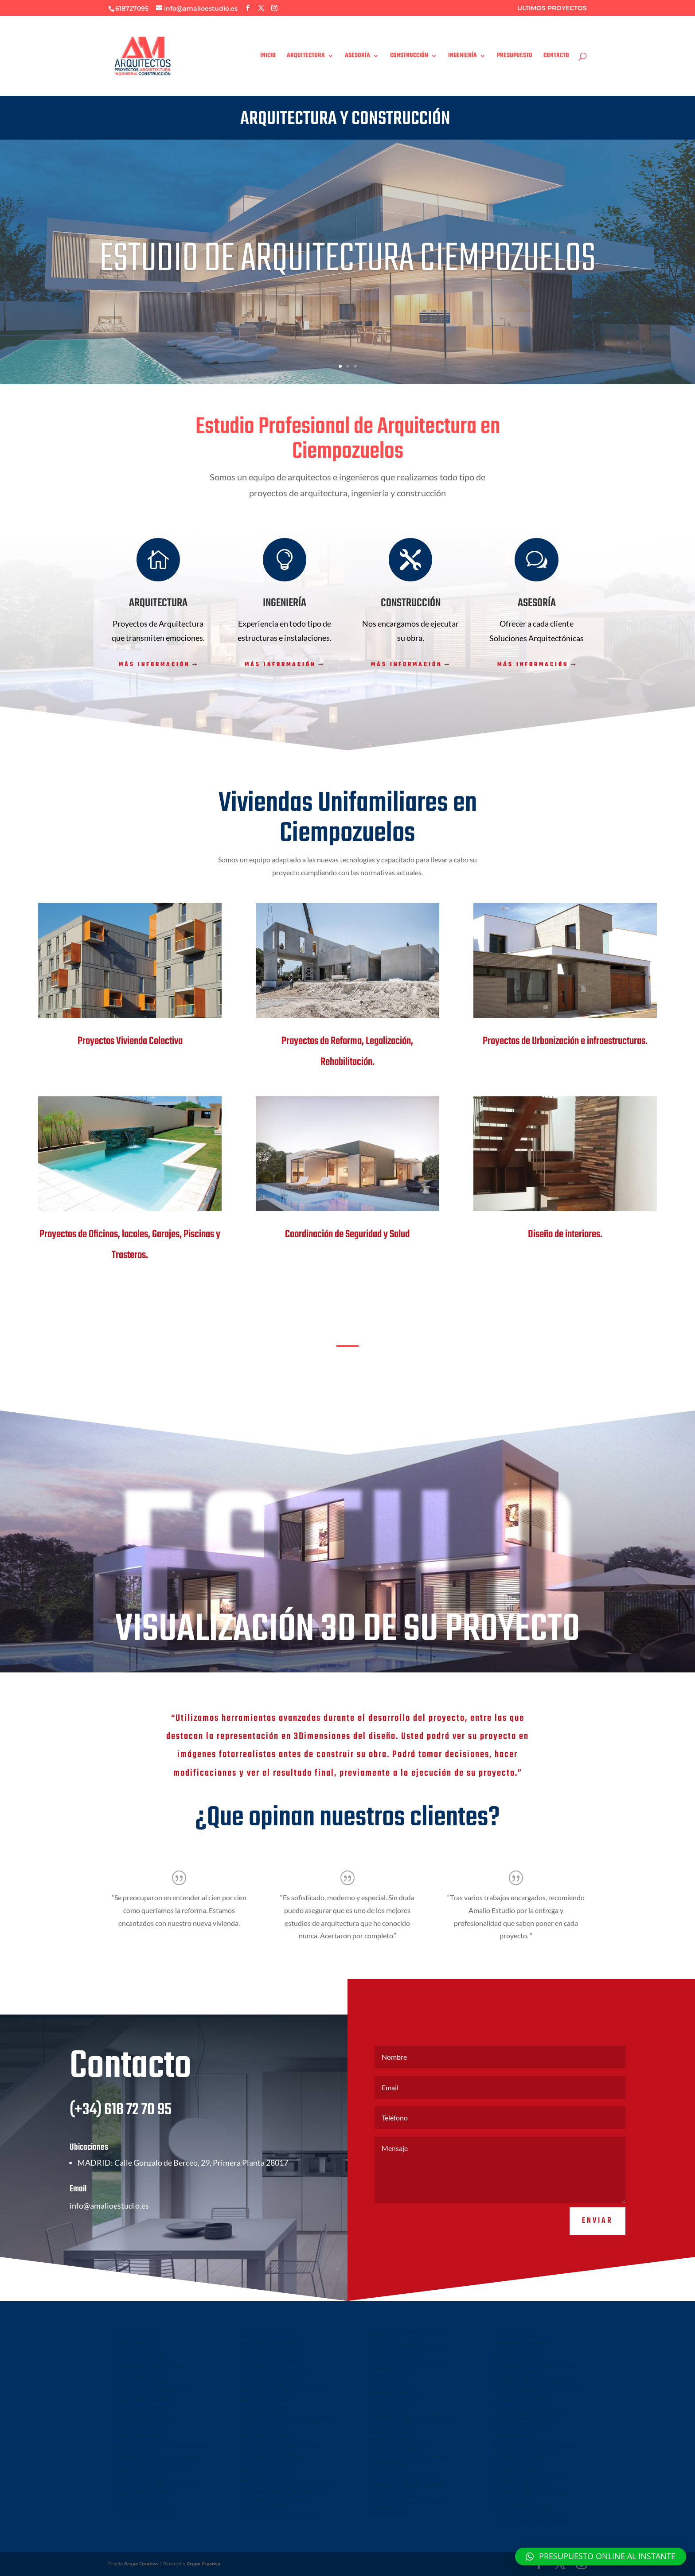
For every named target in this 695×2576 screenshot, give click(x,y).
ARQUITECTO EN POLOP (139, 2412)
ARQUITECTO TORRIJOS (391, 2392)
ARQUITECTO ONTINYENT (268, 2395)
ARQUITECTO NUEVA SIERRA (143, 2516)
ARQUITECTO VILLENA (390, 2433)
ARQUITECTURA (306, 57)
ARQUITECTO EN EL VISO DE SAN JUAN (281, 2516)
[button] (600, 2556)
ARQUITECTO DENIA (262, 2464)
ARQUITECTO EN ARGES (139, 2475)
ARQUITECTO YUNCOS (390, 2404)
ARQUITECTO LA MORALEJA (269, 2331)
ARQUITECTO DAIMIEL (516, 2337)
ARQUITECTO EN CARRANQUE (398, 2473)
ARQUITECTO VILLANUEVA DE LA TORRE (534, 2366)
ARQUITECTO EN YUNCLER (269, 2475)
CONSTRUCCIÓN (409, 57)
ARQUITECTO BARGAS (389, 2467)
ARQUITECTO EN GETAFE (140, 2354)
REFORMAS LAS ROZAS (264, 2510)
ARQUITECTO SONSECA (391, 2427)
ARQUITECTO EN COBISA (140, 2481)
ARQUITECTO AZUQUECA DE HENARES (407, 2364)
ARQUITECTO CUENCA (137, 2337)
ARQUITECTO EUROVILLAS (141, 2441)
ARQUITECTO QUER (387, 2381)
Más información (154, 664)
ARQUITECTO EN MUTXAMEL (144, 2418)
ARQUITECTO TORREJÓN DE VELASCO (406, 2415)
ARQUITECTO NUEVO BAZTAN (272, 2349)
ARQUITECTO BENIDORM (267, 2470)
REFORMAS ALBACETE (389, 2513)
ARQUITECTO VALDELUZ (392, 2358)
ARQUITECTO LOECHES (517, 2464)
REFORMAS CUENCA (387, 2508)
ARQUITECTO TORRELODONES (273, 2354)
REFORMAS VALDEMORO (266, 2504)
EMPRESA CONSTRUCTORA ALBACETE (531, 2521)
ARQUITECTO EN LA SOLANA (522, 2343)
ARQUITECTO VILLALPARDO (142, 2423)
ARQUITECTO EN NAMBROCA (144, 2493)
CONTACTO (556, 57)
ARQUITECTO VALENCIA (391, 2496)
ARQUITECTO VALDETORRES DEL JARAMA (156, 2458)
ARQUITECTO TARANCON (519, 2429)
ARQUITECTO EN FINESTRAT (143, 2400)
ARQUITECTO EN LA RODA (268, 2435)
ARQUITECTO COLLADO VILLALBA (275, 2372)
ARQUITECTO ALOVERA (391, 2369)
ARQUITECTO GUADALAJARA (396, 2341)
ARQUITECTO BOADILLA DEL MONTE (152, 2464)
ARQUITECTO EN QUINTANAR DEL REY (281, 2446)
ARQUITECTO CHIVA (387, 2490)
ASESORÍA (357, 57)
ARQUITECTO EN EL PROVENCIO (274, 2458)
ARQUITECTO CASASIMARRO (270, 2452)
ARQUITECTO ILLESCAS (390, 2387)
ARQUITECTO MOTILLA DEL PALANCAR (280, 2423)
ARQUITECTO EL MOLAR (392, 2450)
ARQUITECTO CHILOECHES (141, 2498)
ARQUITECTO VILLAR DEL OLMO (274, 2337)
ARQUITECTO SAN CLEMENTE (523, 2510)
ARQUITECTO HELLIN (136, 2343)
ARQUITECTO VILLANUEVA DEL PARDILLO (410, 2456)
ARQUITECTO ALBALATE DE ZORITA (529, 2475)
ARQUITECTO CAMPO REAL (521, 2400)
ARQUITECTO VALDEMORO (142, 2383)
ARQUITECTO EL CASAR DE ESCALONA (532, 2412)
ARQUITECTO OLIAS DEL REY (144, 2470)
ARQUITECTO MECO (514, 2435)
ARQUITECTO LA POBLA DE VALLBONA (406, 2502)
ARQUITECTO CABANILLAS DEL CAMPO (407, 2346)
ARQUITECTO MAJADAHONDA (145, 2360)
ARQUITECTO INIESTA (263, 2429)
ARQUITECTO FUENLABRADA (270, 2377)
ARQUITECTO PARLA (261, 2366)
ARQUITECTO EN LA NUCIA (142, 2395)
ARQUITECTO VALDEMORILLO (523, 2452)
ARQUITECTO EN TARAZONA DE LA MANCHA (287, 2418)
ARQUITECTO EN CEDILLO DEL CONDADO (284, 2487)
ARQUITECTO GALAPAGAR (267, 2343)
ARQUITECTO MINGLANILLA (522, 2504)
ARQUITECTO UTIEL (513, 2331)
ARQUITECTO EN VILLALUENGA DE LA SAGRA (287, 2481)
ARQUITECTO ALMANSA (265, 2412)
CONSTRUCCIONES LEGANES (522, 2487)
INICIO (268, 57)
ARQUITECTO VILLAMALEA (394, 2398)
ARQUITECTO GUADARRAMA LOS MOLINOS (537, 2377)
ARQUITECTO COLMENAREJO (271, 2360)
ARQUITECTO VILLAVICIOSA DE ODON (153, 2389)
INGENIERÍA (462, 57)
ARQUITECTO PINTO (135, 2452)
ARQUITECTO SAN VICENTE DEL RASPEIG (283, 2389)
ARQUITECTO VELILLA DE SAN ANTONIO (535, 2446)
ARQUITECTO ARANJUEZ (518, 2470)
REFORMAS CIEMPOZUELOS (143, 2510)
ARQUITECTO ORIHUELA (266, 2400)
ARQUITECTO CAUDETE (517, 2349)
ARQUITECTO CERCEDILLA (520, 2372)
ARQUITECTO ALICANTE (139, 2435)
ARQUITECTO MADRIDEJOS (520, 2395)
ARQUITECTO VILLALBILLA (519, 2458)
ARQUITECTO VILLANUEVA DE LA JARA (532, 2493)
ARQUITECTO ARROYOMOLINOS (526, 2423)
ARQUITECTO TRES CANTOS (522, 2441)
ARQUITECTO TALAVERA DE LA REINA (531, 2383)
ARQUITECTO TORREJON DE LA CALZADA (409, 2421)
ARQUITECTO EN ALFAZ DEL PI (146, 2406)
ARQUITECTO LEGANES (138, 2349)
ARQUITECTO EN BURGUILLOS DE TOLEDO (158, 2487)
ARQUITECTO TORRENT (265, 2406)
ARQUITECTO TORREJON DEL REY (402, 2444)
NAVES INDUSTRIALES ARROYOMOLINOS (283, 2493)
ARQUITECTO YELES (387, 2410)
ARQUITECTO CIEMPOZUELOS (272, 2383)
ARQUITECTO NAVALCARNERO (524, 2418)
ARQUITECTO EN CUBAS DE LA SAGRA (406, 2485)
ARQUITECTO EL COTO (390, 2462)
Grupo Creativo (141, 2563)
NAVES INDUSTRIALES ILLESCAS (146, 2504)
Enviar (597, 2246)
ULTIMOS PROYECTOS (552, 8)
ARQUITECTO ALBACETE (139, 2331)
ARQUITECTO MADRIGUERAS (270, 2441)
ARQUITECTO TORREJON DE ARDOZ (151, 2366)
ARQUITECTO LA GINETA (392, 2439)
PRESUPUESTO (514, 57)
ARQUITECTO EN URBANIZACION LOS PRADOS (406, 2333)
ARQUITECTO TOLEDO (137, 2429)
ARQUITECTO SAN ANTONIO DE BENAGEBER (160, 2446)
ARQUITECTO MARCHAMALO (396, 2352)
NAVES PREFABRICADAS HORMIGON (278, 2498)
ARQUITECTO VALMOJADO (520, 2481)
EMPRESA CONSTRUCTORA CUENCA (530, 2516)
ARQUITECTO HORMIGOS (519, 2406)
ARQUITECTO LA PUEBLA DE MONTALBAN (536, 2389)
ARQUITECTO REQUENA (392, 2375)
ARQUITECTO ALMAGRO (518, 2354)
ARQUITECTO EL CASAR (517, 2360)
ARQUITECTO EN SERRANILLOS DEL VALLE (410, 2479)
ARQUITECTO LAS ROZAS (139, 2372)
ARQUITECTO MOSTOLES (140, 2377)
